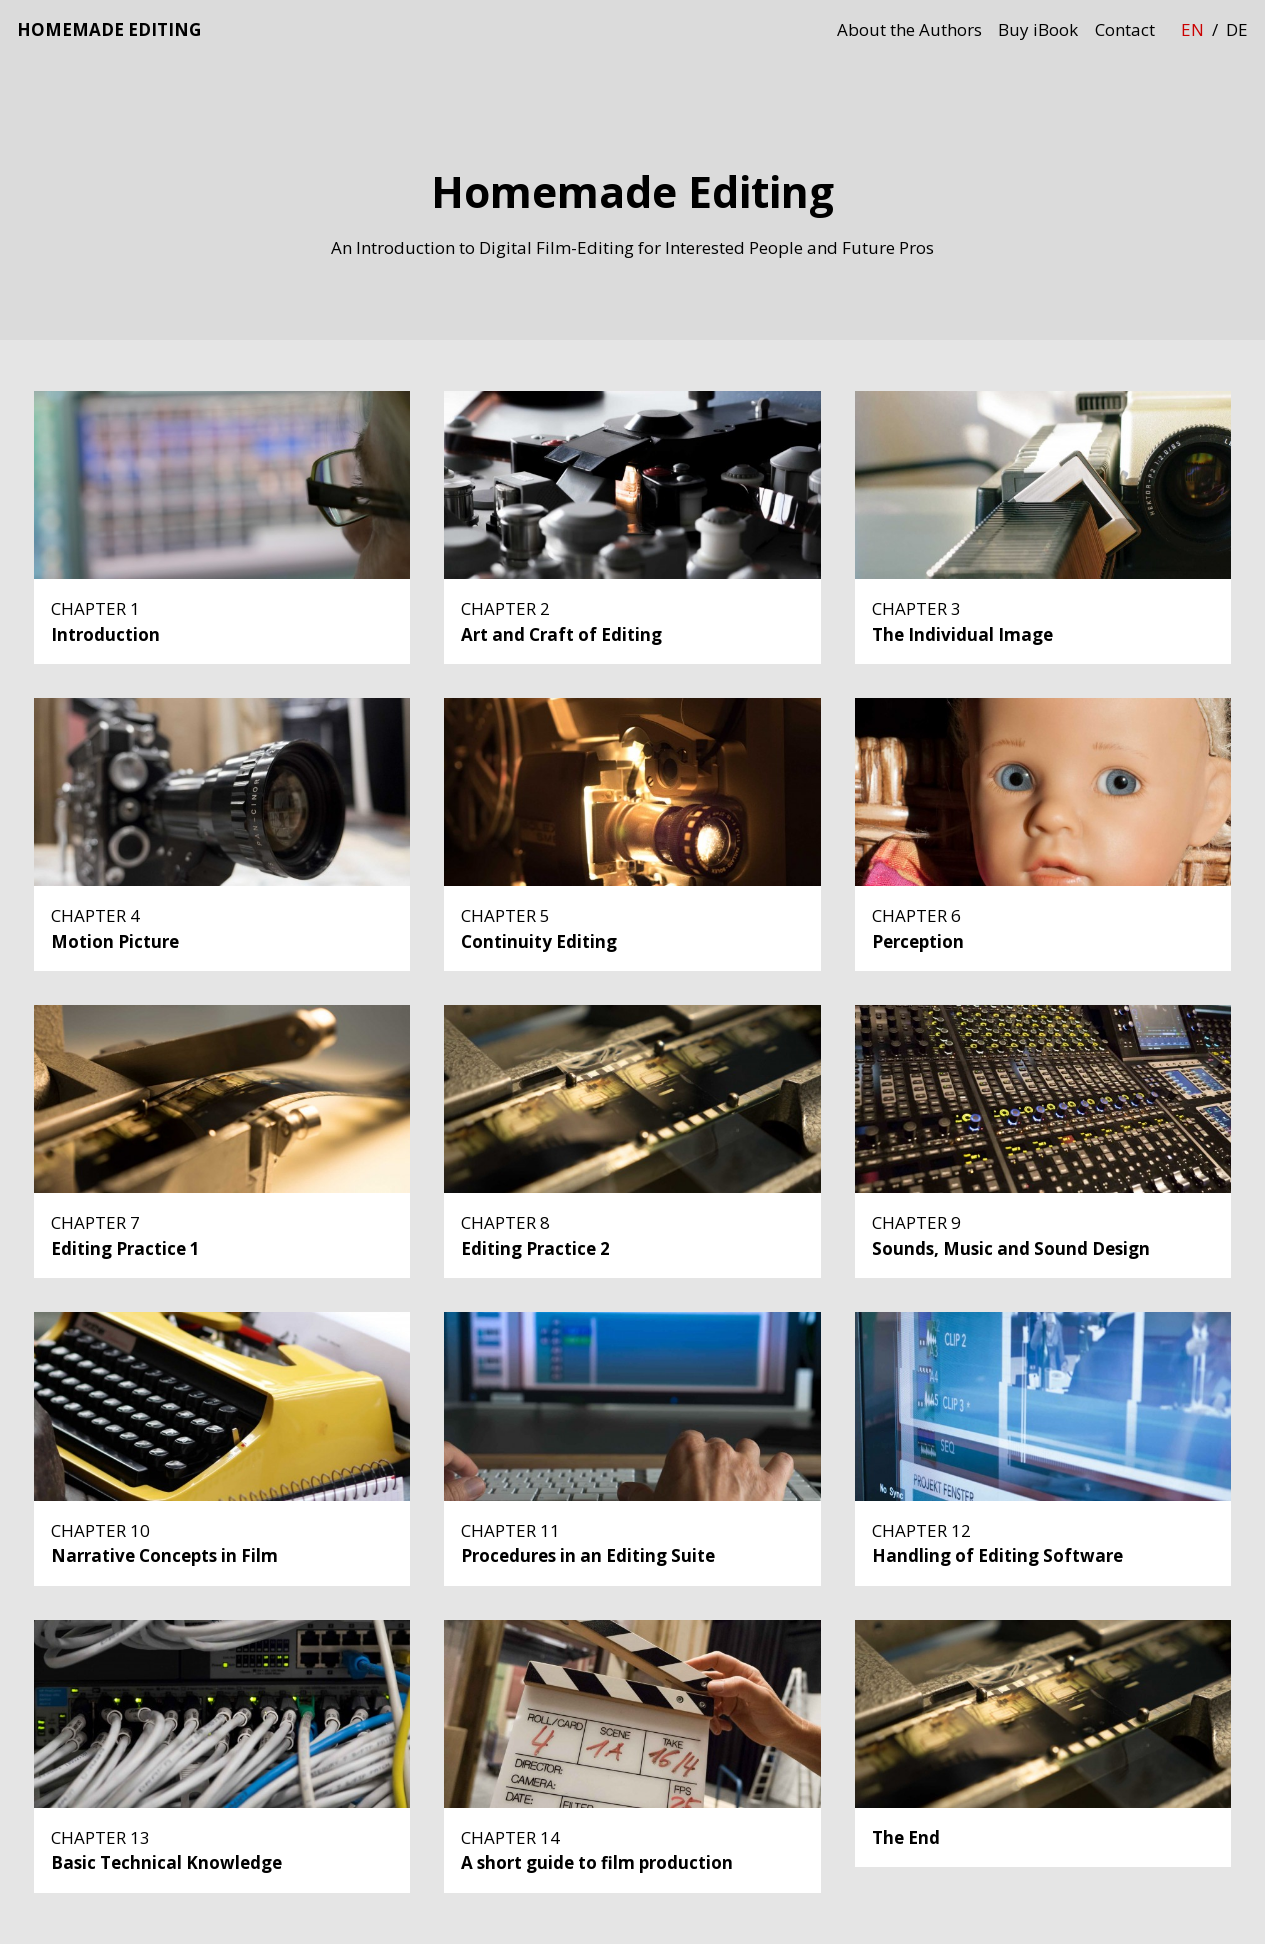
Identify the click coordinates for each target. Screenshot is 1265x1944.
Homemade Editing (109, 29)
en (1192, 29)
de (1237, 29)
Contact (1125, 29)
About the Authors (909, 29)
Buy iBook (1038, 29)
